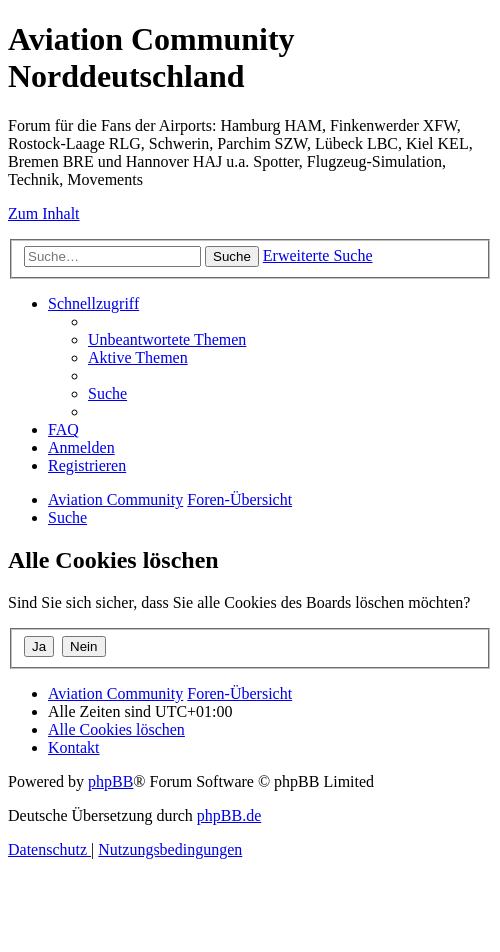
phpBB (110, 781)
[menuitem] (167, 339)
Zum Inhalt (44, 213)
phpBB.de (229, 815)
